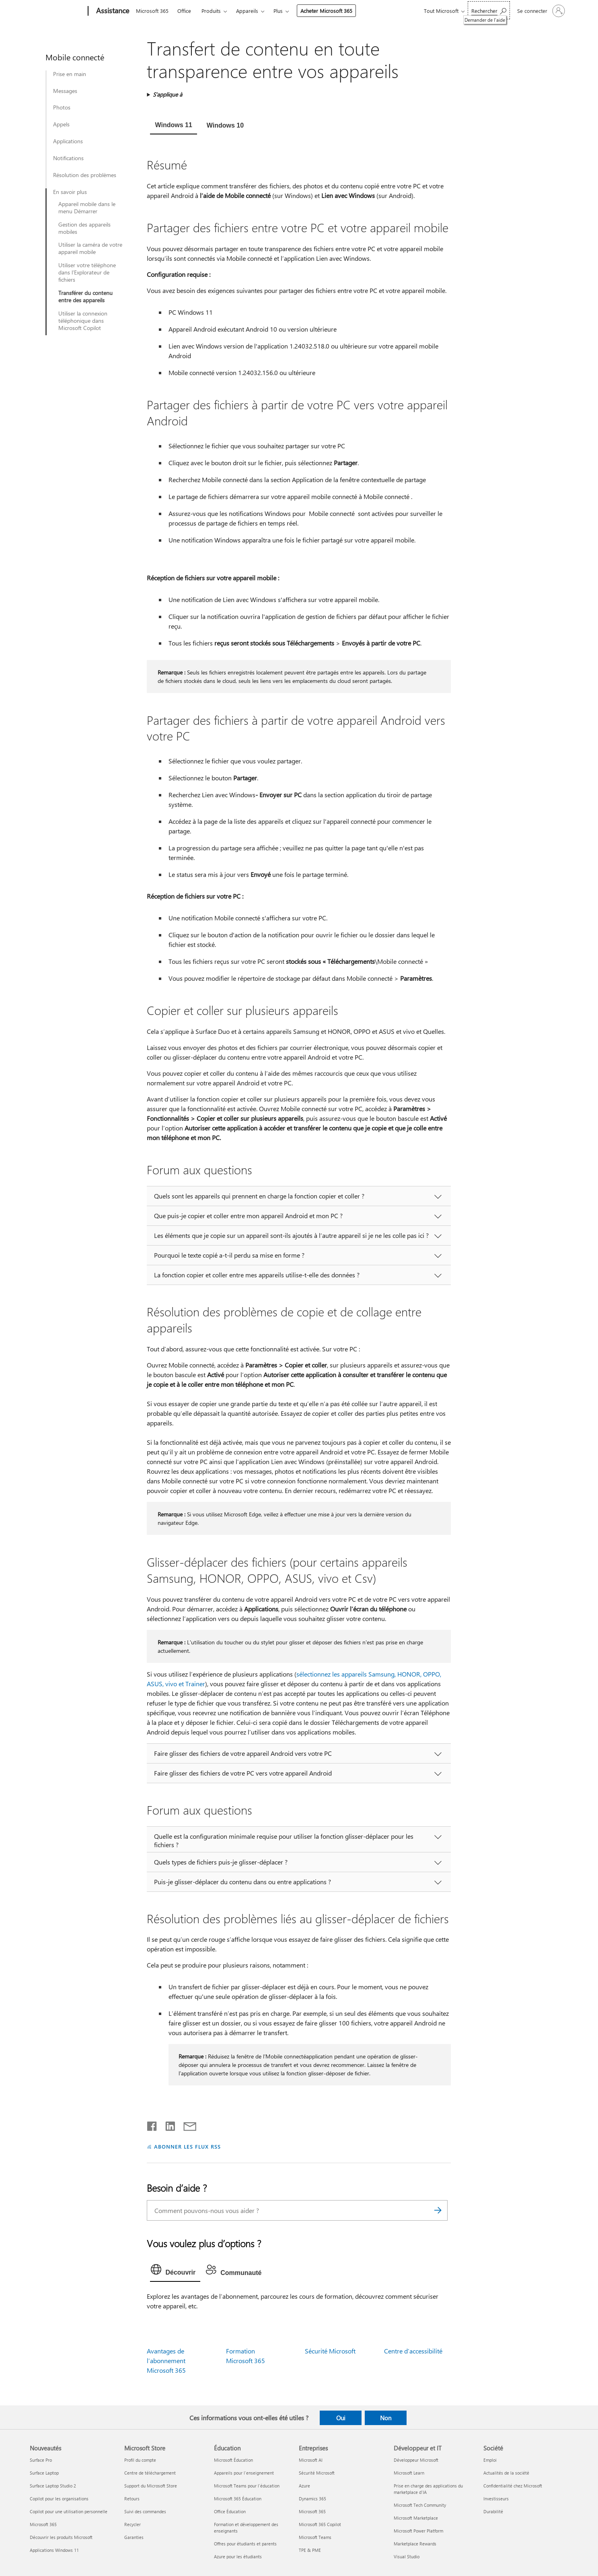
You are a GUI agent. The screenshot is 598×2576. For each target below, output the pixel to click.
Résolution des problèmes (84, 175)
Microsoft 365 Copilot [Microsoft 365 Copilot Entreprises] (320, 2524)
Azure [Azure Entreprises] (304, 2486)
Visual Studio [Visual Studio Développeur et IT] (406, 2556)
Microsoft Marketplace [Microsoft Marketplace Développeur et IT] (416, 2518)
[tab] (173, 126)
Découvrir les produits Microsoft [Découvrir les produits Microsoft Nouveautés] (61, 2537)
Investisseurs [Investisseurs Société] (496, 2499)
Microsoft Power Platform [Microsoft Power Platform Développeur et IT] (418, 2531)
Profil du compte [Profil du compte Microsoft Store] (140, 2460)
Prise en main (69, 74)
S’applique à (167, 94)
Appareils (247, 10)
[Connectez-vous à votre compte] (540, 11)
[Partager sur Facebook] (152, 2124)
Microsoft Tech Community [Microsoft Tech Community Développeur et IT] (420, 2505)
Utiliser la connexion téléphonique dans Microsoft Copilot (82, 321)
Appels (61, 124)
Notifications (68, 158)
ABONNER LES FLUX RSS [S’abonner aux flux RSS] (187, 2146)
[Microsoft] (57, 11)
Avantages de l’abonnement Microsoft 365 (166, 2360)
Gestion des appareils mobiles (84, 228)
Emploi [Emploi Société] (490, 2460)
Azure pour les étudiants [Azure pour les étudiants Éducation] (238, 2556)
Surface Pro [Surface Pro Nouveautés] (41, 2460)
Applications (68, 141)
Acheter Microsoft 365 (326, 10)
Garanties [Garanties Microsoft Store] (134, 2537)
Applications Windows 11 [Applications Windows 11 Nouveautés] (54, 2550)
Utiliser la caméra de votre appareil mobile (90, 248)
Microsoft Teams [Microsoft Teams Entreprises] (315, 2537)
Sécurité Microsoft (330, 2351)
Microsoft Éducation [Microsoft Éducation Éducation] (233, 2460)
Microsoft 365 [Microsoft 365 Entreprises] (312, 2511)
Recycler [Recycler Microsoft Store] (132, 2524)
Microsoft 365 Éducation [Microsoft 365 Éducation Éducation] (237, 2499)
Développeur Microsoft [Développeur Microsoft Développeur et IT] (416, 2460)
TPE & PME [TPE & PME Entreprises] (310, 2550)
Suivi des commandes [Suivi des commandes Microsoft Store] (145, 2511)
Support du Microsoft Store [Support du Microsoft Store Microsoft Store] (150, 2486)
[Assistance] (112, 11)
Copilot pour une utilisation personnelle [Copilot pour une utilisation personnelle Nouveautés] (68, 2511)
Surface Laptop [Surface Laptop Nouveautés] (44, 2473)
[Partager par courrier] (186, 2124)
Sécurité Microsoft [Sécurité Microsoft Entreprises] (317, 2473)
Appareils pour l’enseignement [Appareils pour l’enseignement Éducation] (244, 2473)
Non (385, 2418)
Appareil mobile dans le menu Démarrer (86, 207)
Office (184, 10)
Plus (278, 10)
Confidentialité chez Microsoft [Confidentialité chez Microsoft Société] (512, 2486)
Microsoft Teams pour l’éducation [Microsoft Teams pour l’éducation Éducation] (246, 2486)
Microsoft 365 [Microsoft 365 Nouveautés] (43, 2524)
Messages (65, 91)
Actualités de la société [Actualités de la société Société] (506, 2473)
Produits (211, 10)
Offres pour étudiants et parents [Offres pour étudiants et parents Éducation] (245, 2544)
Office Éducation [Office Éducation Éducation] (230, 2511)
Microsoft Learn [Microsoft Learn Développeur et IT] (409, 2473)
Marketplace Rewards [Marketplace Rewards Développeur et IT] (415, 2544)
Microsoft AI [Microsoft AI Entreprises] (311, 2460)
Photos (61, 107)
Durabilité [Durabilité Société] (493, 2511)
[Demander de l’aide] (489, 10)
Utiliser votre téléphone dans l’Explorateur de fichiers (87, 272)
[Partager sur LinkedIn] (167, 2124)
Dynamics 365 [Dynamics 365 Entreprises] (312, 2499)
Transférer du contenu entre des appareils (85, 296)
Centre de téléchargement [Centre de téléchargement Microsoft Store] (150, 2473)
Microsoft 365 (152, 10)
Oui (340, 2418)
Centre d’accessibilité (413, 2351)
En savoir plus (70, 192)
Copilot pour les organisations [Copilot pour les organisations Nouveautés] (59, 2499)
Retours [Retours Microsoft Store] (132, 2499)
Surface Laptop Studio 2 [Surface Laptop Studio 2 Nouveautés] (53, 2486)
